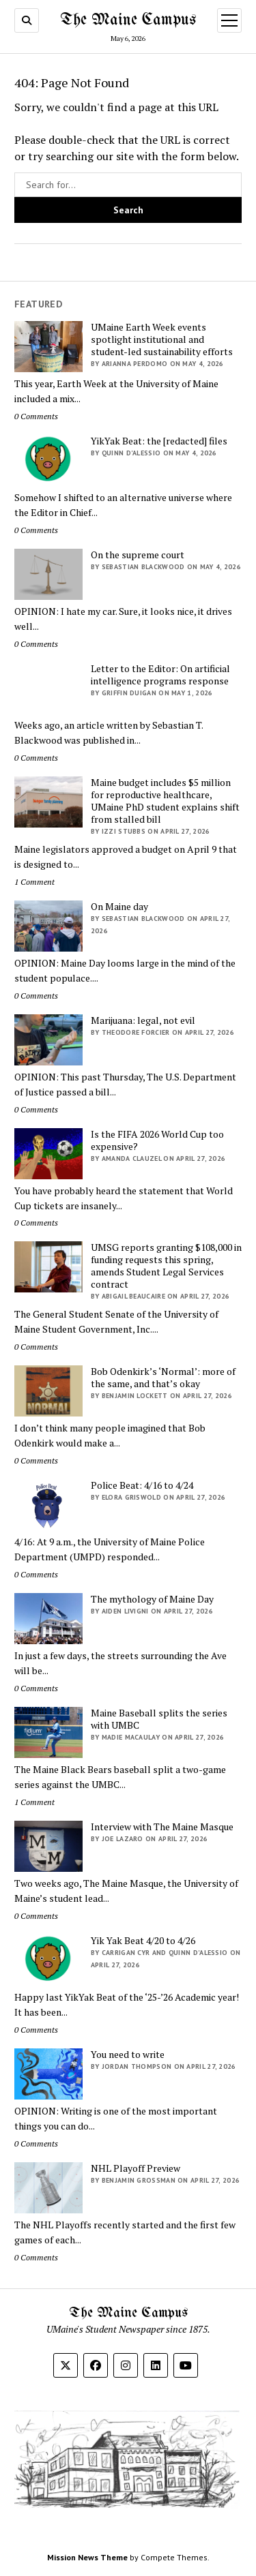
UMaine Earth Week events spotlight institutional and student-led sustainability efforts (162, 339)
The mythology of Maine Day (152, 1599)
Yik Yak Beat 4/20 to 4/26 (143, 1941)
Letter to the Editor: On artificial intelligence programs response (160, 675)
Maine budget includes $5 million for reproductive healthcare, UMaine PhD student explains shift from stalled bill (165, 800)
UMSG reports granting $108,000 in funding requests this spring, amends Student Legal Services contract (166, 1265)
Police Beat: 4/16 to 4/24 (142, 1485)
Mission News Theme (87, 2557)
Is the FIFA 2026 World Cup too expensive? (157, 1140)
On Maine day (119, 906)
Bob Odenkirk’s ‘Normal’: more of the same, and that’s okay (163, 1377)
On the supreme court (137, 555)
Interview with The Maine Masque (162, 1827)
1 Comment (34, 882)
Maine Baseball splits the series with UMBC (159, 1719)
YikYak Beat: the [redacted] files (159, 441)
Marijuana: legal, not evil (143, 1020)
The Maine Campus (128, 20)
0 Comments (36, 416)
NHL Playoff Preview (135, 2168)
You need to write (128, 2054)
